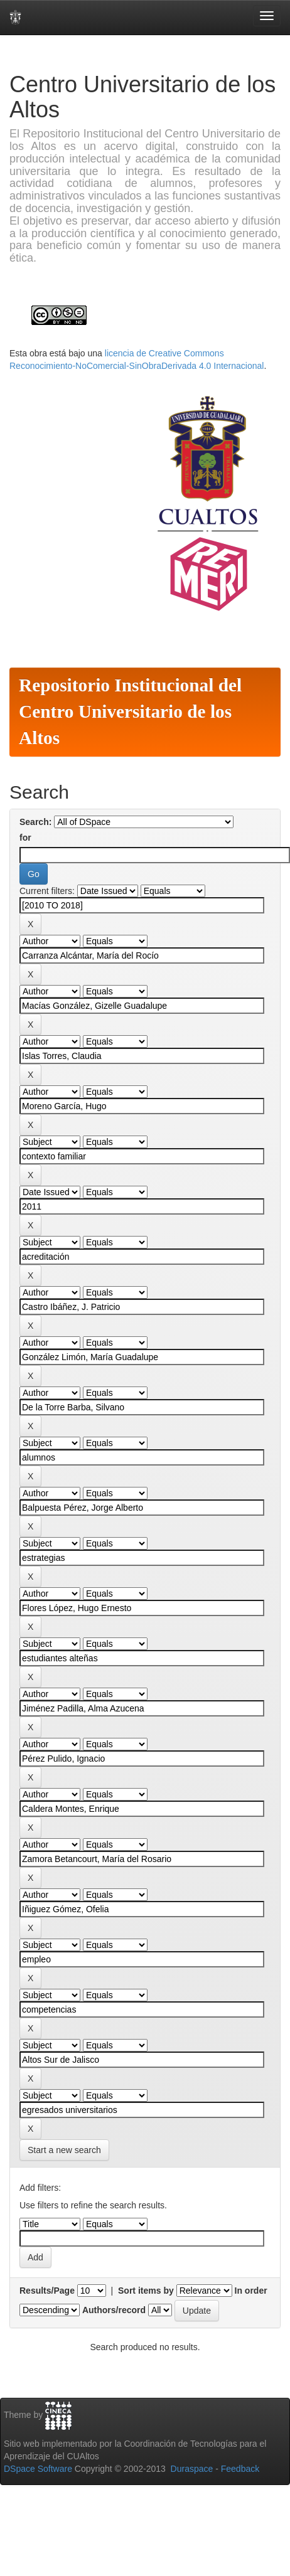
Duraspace (192, 2469)
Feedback (240, 2469)
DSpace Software (38, 2469)
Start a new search (64, 2150)
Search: (35, 822)
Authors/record (114, 2310)
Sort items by (146, 2291)
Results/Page (47, 2291)
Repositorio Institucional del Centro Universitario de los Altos (130, 711)
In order (251, 2291)
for (25, 838)
